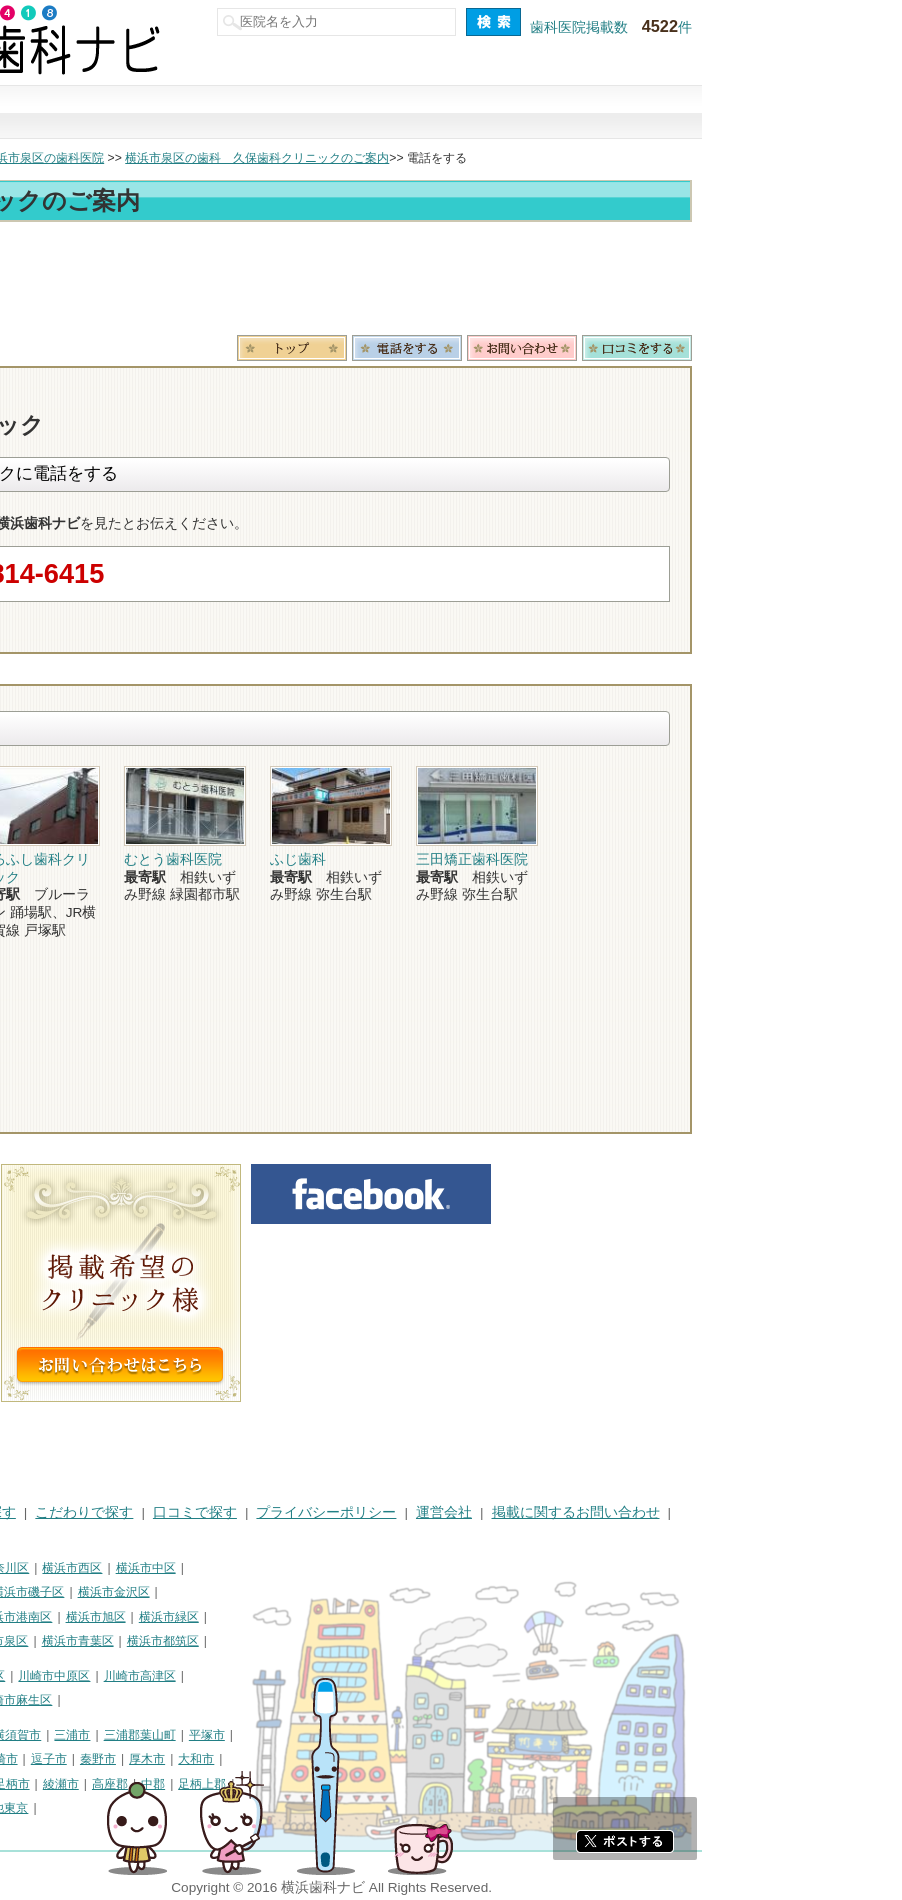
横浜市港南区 (216, 1617)
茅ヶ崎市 (194, 1759)
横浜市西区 (272, 1568)
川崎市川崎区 (96, 1676)
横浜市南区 (40, 1592)
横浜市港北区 (46, 1617)
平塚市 (407, 1735)
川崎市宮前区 (131, 1700)
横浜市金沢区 (314, 1592)
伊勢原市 (34, 1784)
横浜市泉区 (198, 1641)
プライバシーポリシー (526, 1512)
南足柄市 (206, 1784)
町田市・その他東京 (174, 1808)
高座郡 (310, 1784)
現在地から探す (723, 113)
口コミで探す (587, 113)
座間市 (150, 1784)
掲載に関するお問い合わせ (776, 1512)
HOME (30, 1512)
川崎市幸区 (175, 1676)
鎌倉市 (28, 1759)
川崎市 (28, 1676)
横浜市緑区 (369, 1617)
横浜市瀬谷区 (46, 1641)
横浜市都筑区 (363, 1641)
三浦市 (272, 1735)
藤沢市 (77, 1759)
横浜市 (28, 1568)
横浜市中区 (346, 1568)
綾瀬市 (261, 1784)
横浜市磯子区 (228, 1592)
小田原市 (132, 1759)
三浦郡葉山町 (340, 1735)
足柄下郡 (83, 1808)
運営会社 (644, 1512)
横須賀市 (217, 1735)
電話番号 (607, 348)
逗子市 (249, 1759)
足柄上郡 (402, 1784)
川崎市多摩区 (46, 1700)
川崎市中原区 (254, 1676)
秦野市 (298, 1759)
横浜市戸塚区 (131, 1617)
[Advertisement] (451, 282)
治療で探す (315, 113)
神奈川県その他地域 (64, 1735)
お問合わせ (722, 348)
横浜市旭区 (296, 1617)
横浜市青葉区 (278, 1641)
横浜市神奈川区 (187, 1568)
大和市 (396, 1759)
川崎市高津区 (340, 1676)
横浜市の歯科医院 (115, 158)
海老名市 (95, 1784)
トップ (28, 158)
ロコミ (837, 348)
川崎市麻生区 (216, 1700)
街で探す (179, 113)
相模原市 (156, 1735)
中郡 (353, 1784)
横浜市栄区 (125, 1641)
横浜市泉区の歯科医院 (244, 158)
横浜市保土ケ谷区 (131, 1592)
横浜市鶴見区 (96, 1568)
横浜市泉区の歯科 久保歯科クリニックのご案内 (457, 158)
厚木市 (347, 1759)
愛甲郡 (28, 1808)
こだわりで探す (451, 113)
